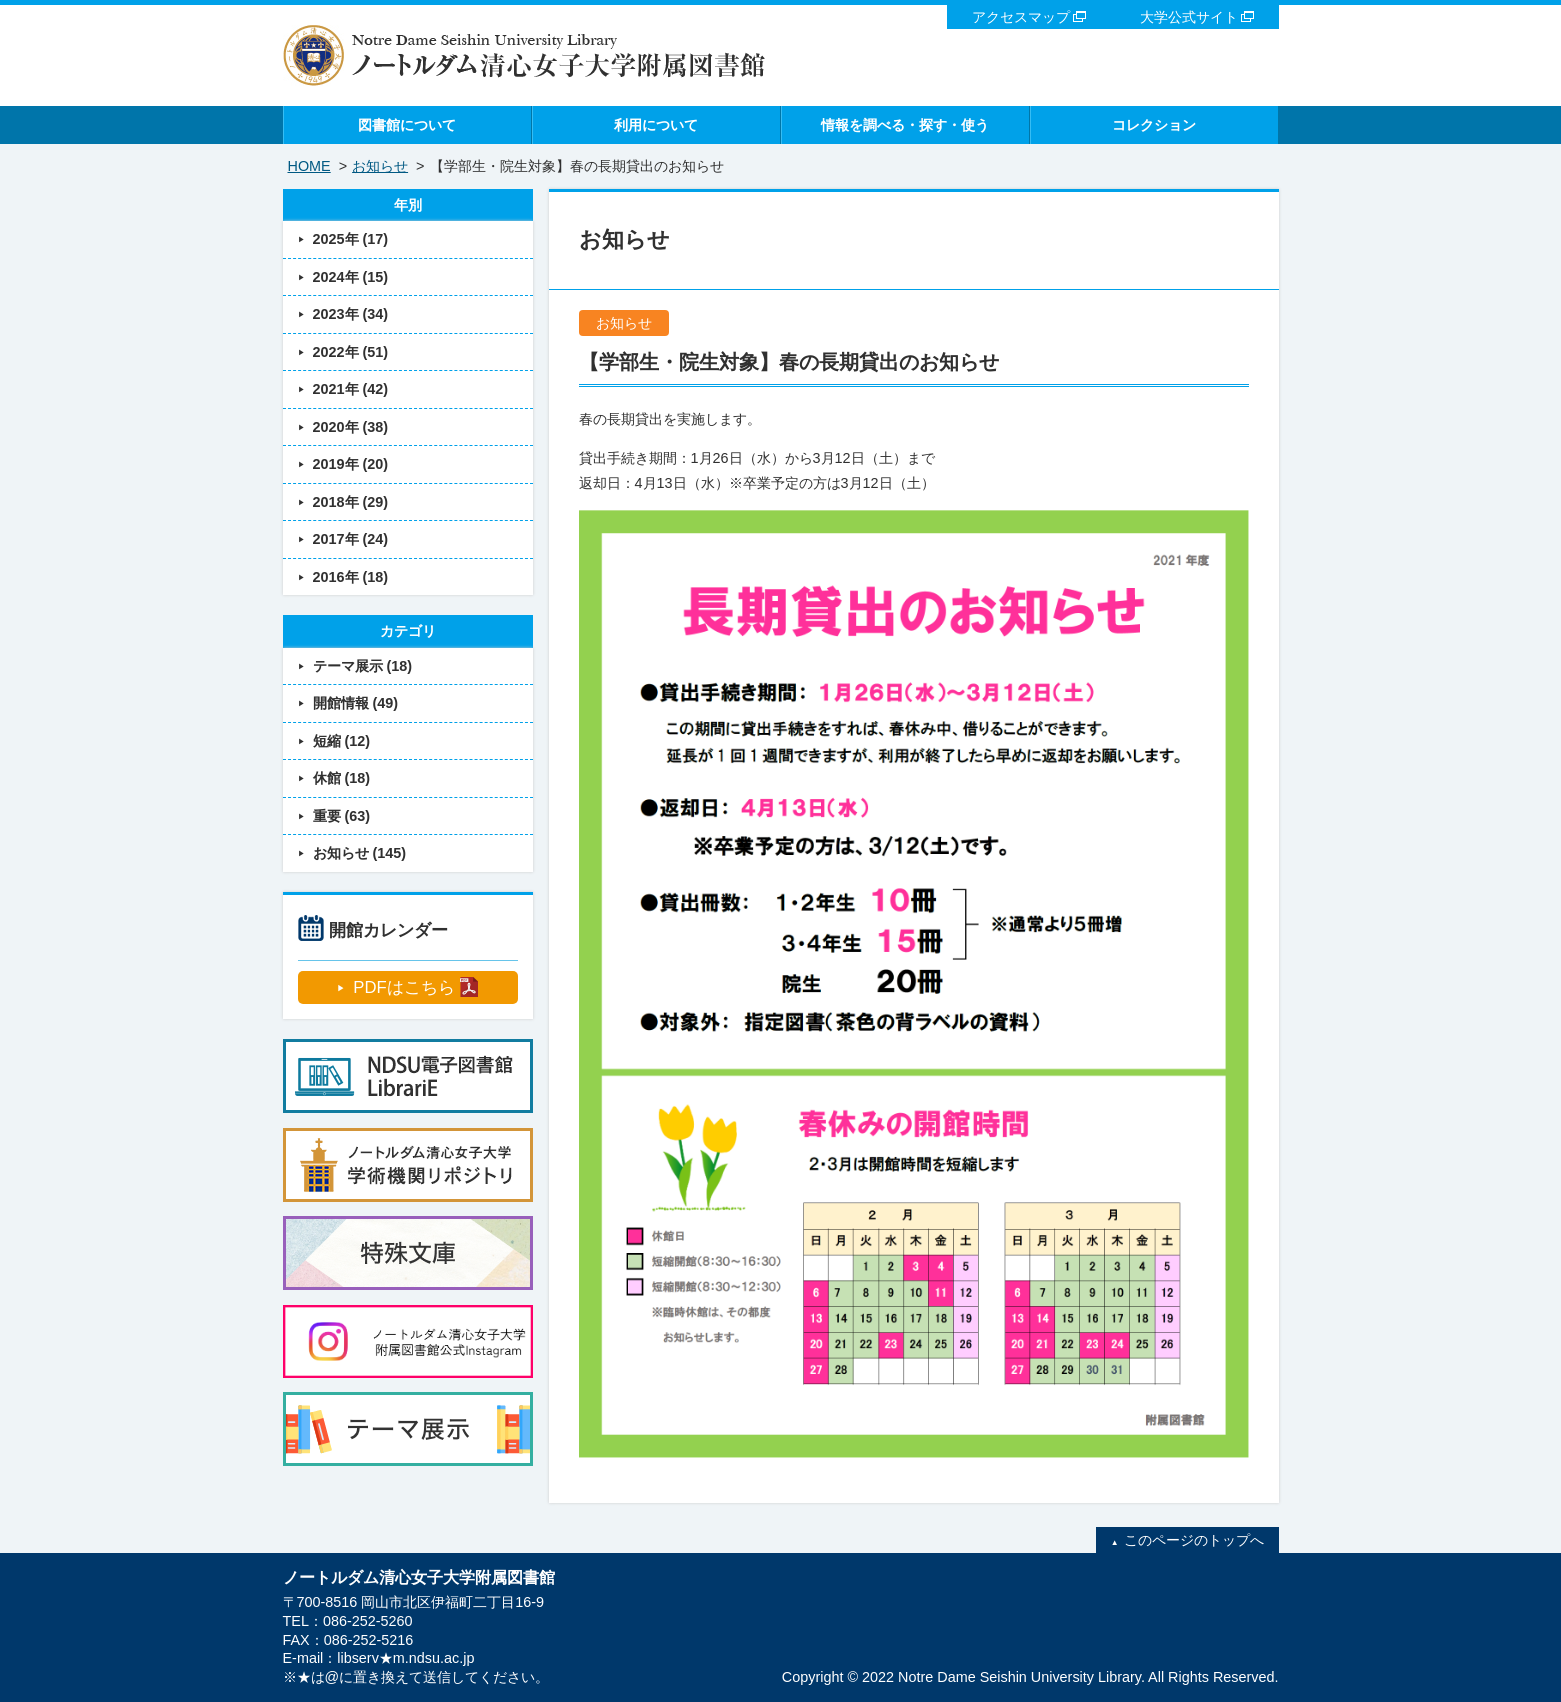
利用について (656, 125)
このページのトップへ (1194, 1540)
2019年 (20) (351, 464)
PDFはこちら (403, 987)
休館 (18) (342, 778)
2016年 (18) (351, 577)
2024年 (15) (351, 277)
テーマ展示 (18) (363, 666)
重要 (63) (342, 816)
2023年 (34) (351, 314)
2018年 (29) (351, 502)
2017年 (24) (351, 539)
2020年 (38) (351, 427)
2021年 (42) (351, 389)
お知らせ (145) (360, 853)
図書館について (407, 125)
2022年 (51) (351, 352)
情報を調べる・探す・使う (905, 125)
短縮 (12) (342, 741)
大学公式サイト (1189, 17)
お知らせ (380, 166)
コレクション (1154, 125)
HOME (309, 166)
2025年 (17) (351, 239)
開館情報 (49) (356, 703)
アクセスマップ (1021, 17)
